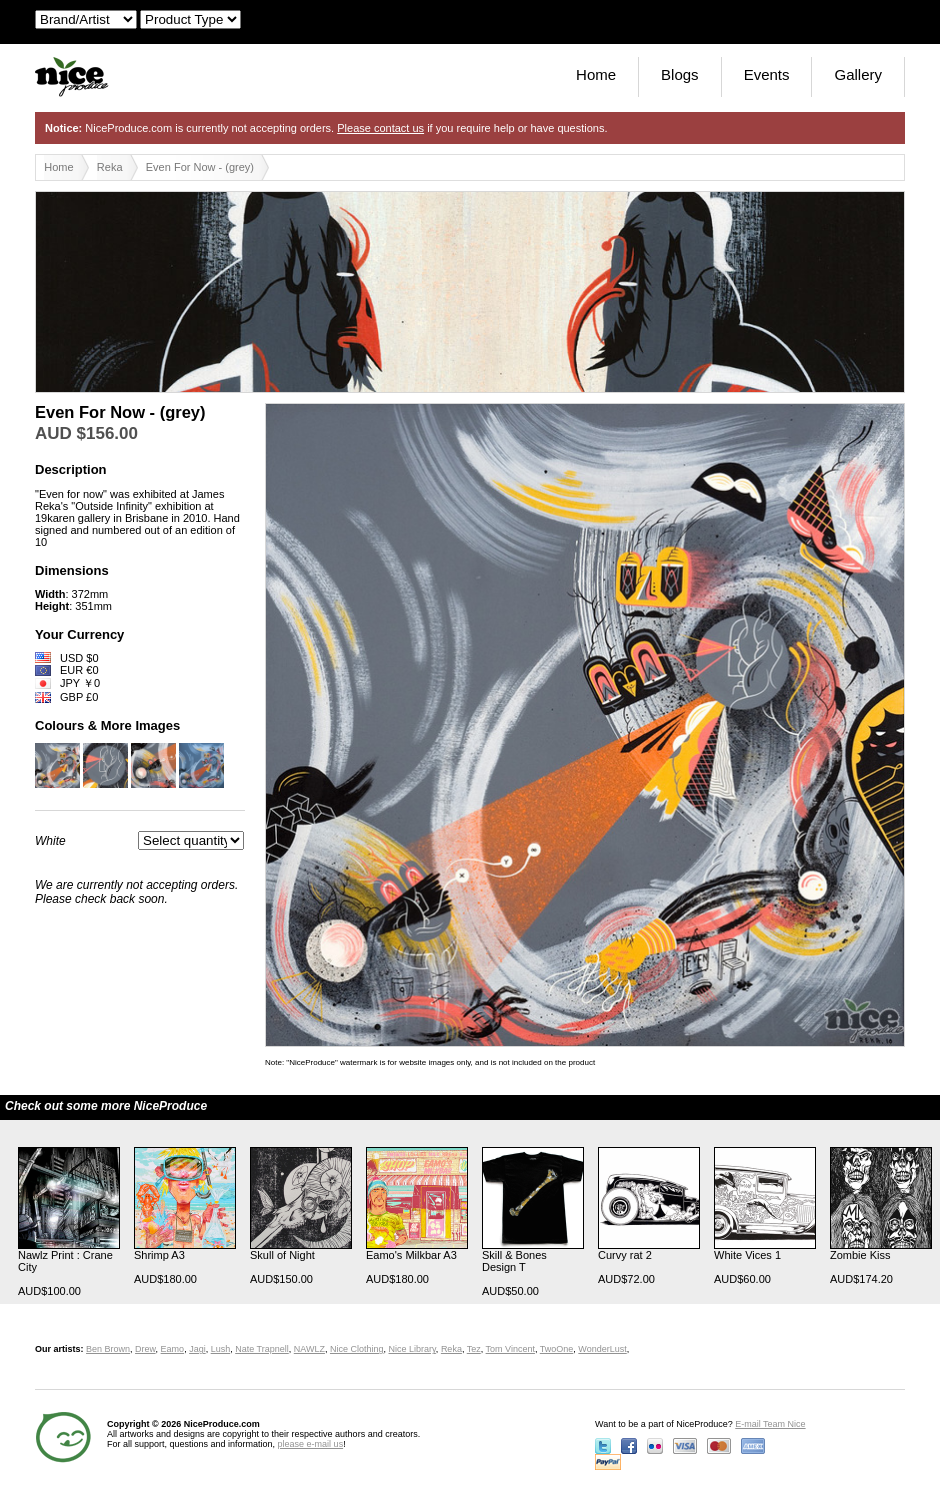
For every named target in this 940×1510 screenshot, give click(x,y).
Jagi (197, 1349)
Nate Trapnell (262, 1349)
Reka (110, 167)
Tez (474, 1349)
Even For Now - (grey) (200, 167)
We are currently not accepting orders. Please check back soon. (136, 892)
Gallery (858, 74)
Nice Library (412, 1349)
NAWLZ (309, 1349)
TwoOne (557, 1349)
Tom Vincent (510, 1349)
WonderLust (602, 1349)
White (50, 841)
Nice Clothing (357, 1349)
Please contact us (380, 128)
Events (767, 74)
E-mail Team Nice (770, 1424)
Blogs (680, 74)
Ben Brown (108, 1349)
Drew (145, 1349)
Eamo (173, 1349)
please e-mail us (311, 1444)
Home (596, 74)
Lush (221, 1349)
